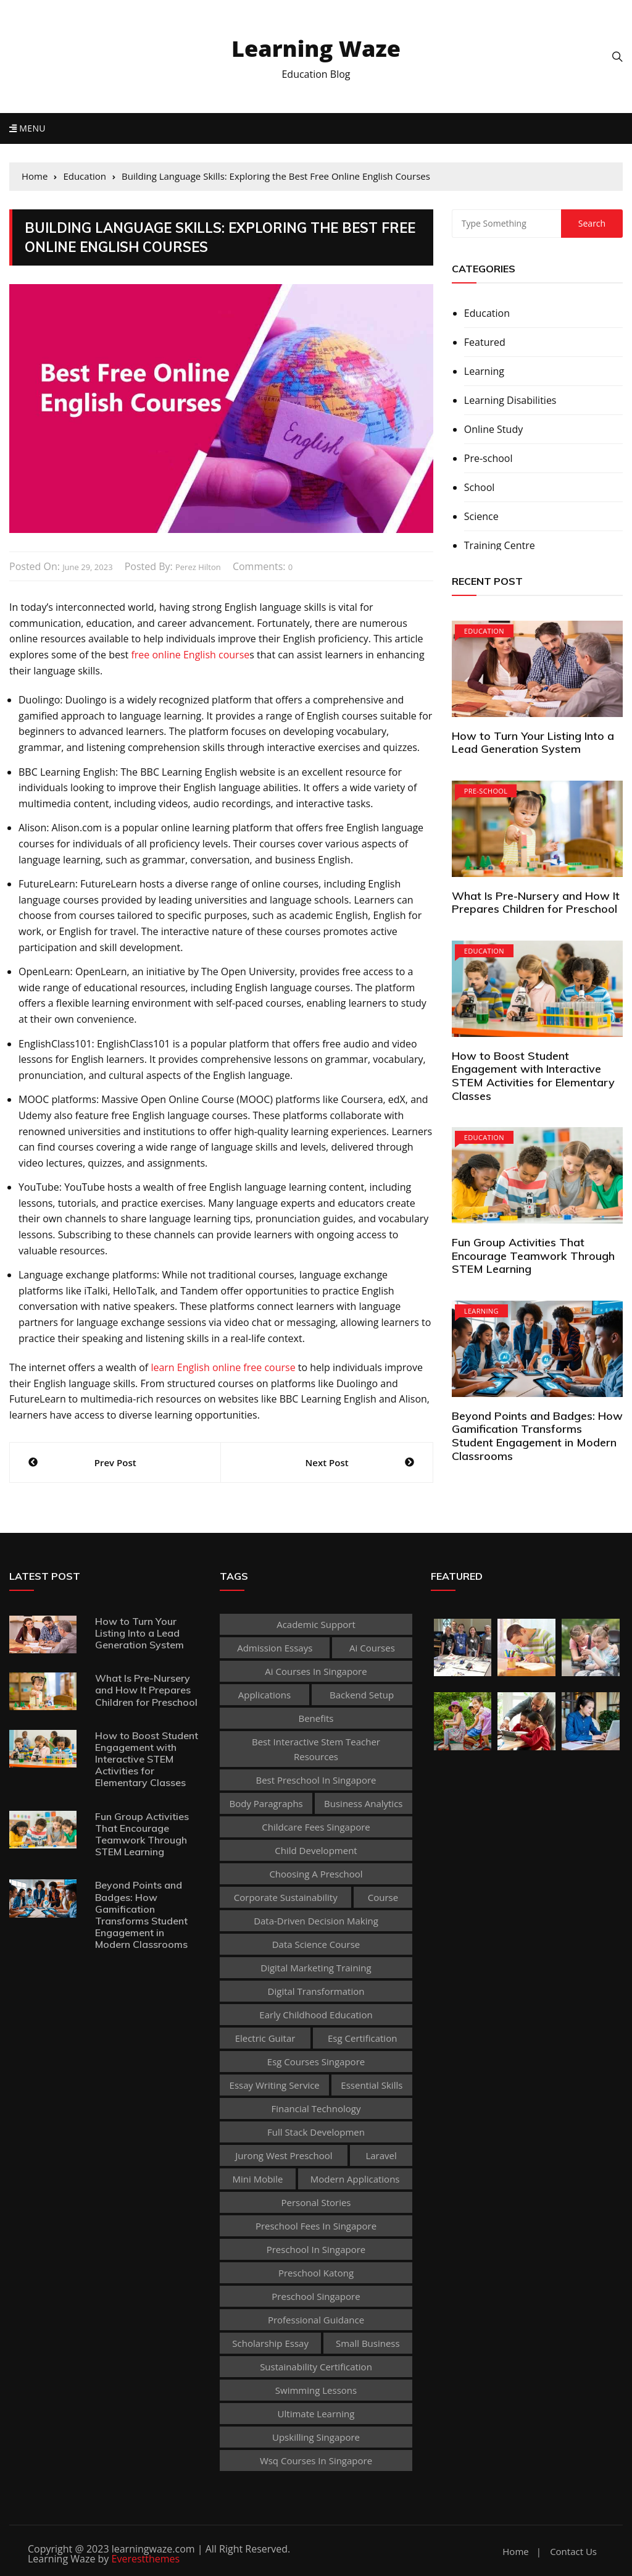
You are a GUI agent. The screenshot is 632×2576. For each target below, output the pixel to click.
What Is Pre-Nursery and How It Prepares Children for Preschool (536, 903)
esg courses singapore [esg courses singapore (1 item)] (316, 2061)
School (479, 487)
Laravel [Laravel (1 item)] (380, 2155)
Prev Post (115, 1462)
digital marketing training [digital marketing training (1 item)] (315, 1967)
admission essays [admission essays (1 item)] (274, 1648)
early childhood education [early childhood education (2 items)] (315, 2014)
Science (481, 516)
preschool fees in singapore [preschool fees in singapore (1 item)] (316, 2226)
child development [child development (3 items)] (316, 1850)
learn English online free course (223, 1367)
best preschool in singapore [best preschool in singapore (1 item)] (316, 1780)
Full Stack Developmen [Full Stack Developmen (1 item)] (316, 2132)
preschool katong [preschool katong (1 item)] (316, 2273)
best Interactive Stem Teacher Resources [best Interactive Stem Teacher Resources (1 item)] (316, 1749)
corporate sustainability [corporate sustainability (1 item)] (286, 1897)
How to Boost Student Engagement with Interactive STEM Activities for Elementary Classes (533, 1076)
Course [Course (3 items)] (383, 1897)
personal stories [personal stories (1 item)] (316, 2202)
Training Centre (499, 545)
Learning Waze (316, 48)
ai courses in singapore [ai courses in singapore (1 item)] (316, 1671)
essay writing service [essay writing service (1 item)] (275, 2085)
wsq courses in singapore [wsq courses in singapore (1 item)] (316, 2460)
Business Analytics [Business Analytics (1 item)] (363, 1803)
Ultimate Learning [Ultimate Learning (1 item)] (316, 2413)
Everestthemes (146, 2559)
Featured (484, 342)
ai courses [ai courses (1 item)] (372, 1648)
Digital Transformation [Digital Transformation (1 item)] (316, 1991)
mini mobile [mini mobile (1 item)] (258, 2179)
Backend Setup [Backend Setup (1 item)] (362, 1695)
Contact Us (573, 2551)
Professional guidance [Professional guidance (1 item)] (316, 2320)
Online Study (493, 429)
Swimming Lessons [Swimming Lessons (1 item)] (316, 2390)
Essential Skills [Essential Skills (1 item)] (371, 2085)
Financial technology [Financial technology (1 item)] (315, 2108)
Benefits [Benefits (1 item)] (315, 1718)
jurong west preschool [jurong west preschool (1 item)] (283, 2155)
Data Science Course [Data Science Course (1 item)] (316, 1944)
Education (487, 313)
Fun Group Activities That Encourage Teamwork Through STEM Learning (533, 1255)
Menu (27, 128)
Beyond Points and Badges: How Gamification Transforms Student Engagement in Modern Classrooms (537, 1436)
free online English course (190, 654)
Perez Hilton (198, 567)
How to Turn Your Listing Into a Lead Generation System (533, 743)
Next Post (327, 1462)
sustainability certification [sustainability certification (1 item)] (316, 2366)
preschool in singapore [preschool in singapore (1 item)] (316, 2249)
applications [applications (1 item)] (264, 1695)
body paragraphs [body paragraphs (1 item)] (265, 1803)
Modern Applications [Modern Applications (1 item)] (355, 2179)
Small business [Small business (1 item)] (368, 2343)
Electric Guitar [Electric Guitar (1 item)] (265, 2038)
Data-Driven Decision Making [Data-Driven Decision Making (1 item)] (316, 1921)
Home (515, 2551)
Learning (484, 371)
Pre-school (488, 458)
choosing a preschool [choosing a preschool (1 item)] (315, 1874)
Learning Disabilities (510, 400)
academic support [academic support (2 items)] (316, 1624)
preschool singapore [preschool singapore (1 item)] (316, 2296)
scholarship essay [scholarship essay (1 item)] (270, 2343)
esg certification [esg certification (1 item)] (362, 2038)
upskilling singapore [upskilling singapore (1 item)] (316, 2437)
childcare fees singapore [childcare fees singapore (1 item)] (316, 1827)
